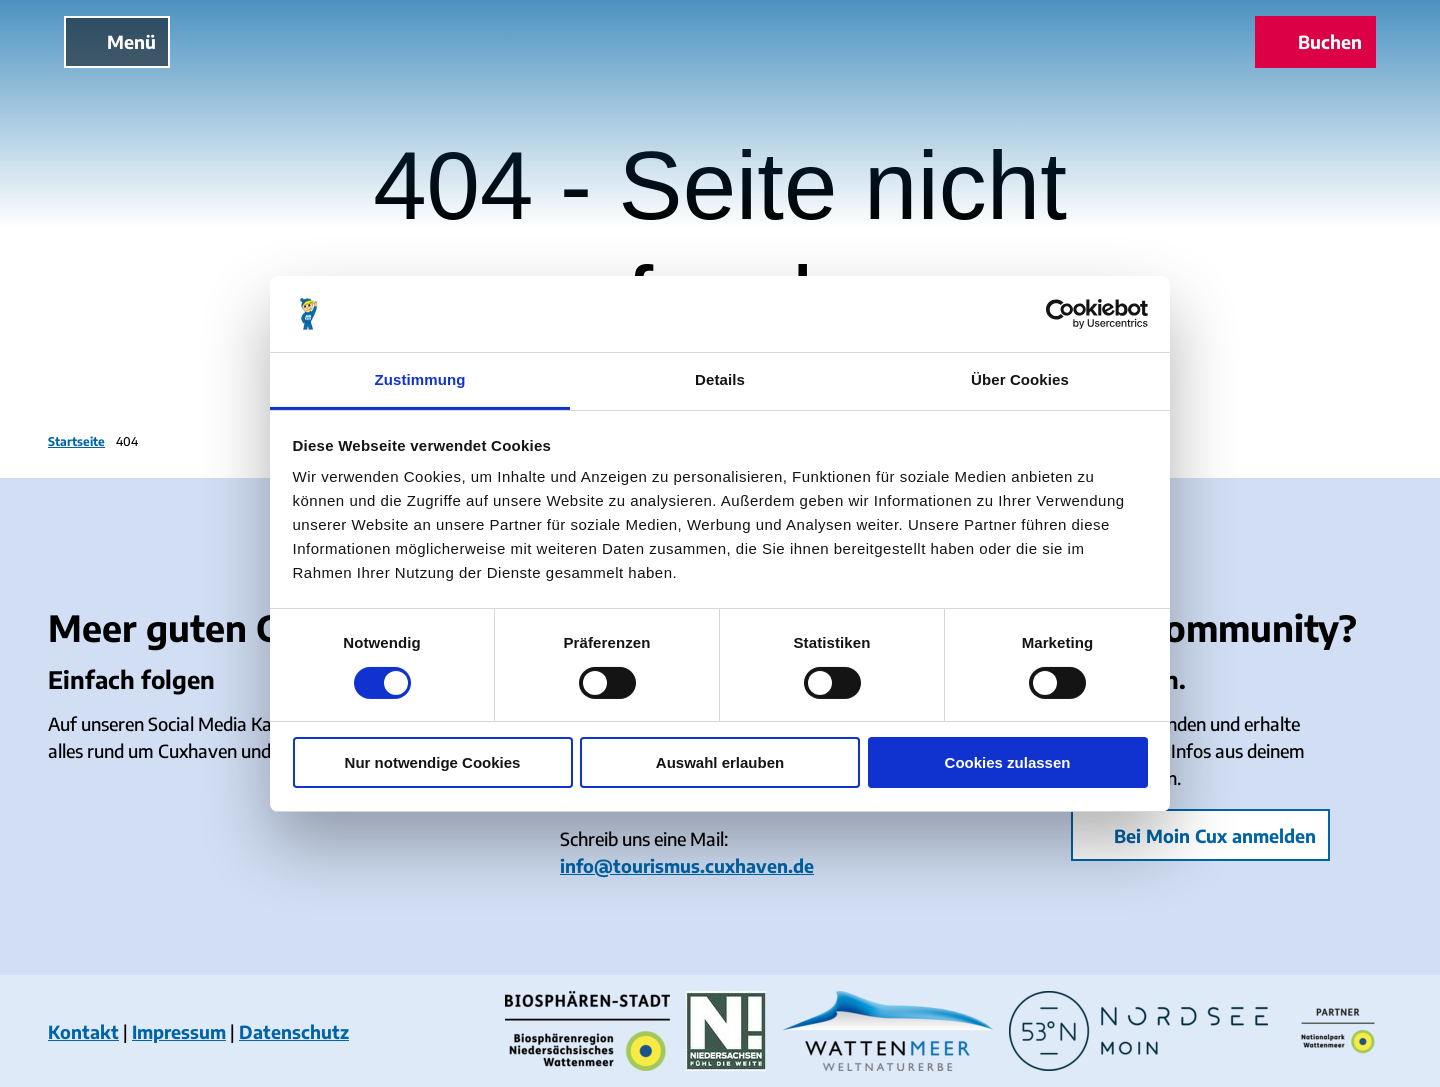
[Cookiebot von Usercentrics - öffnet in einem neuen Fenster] (1060, 314)
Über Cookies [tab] (1020, 379)
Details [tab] (720, 379)
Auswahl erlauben (720, 762)
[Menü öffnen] (117, 42)
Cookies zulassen (1008, 762)
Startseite (76, 441)
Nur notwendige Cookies (433, 762)
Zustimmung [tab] (420, 379)
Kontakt (83, 1031)
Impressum (179, 1031)
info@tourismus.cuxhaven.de (687, 865)
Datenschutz (294, 1031)
